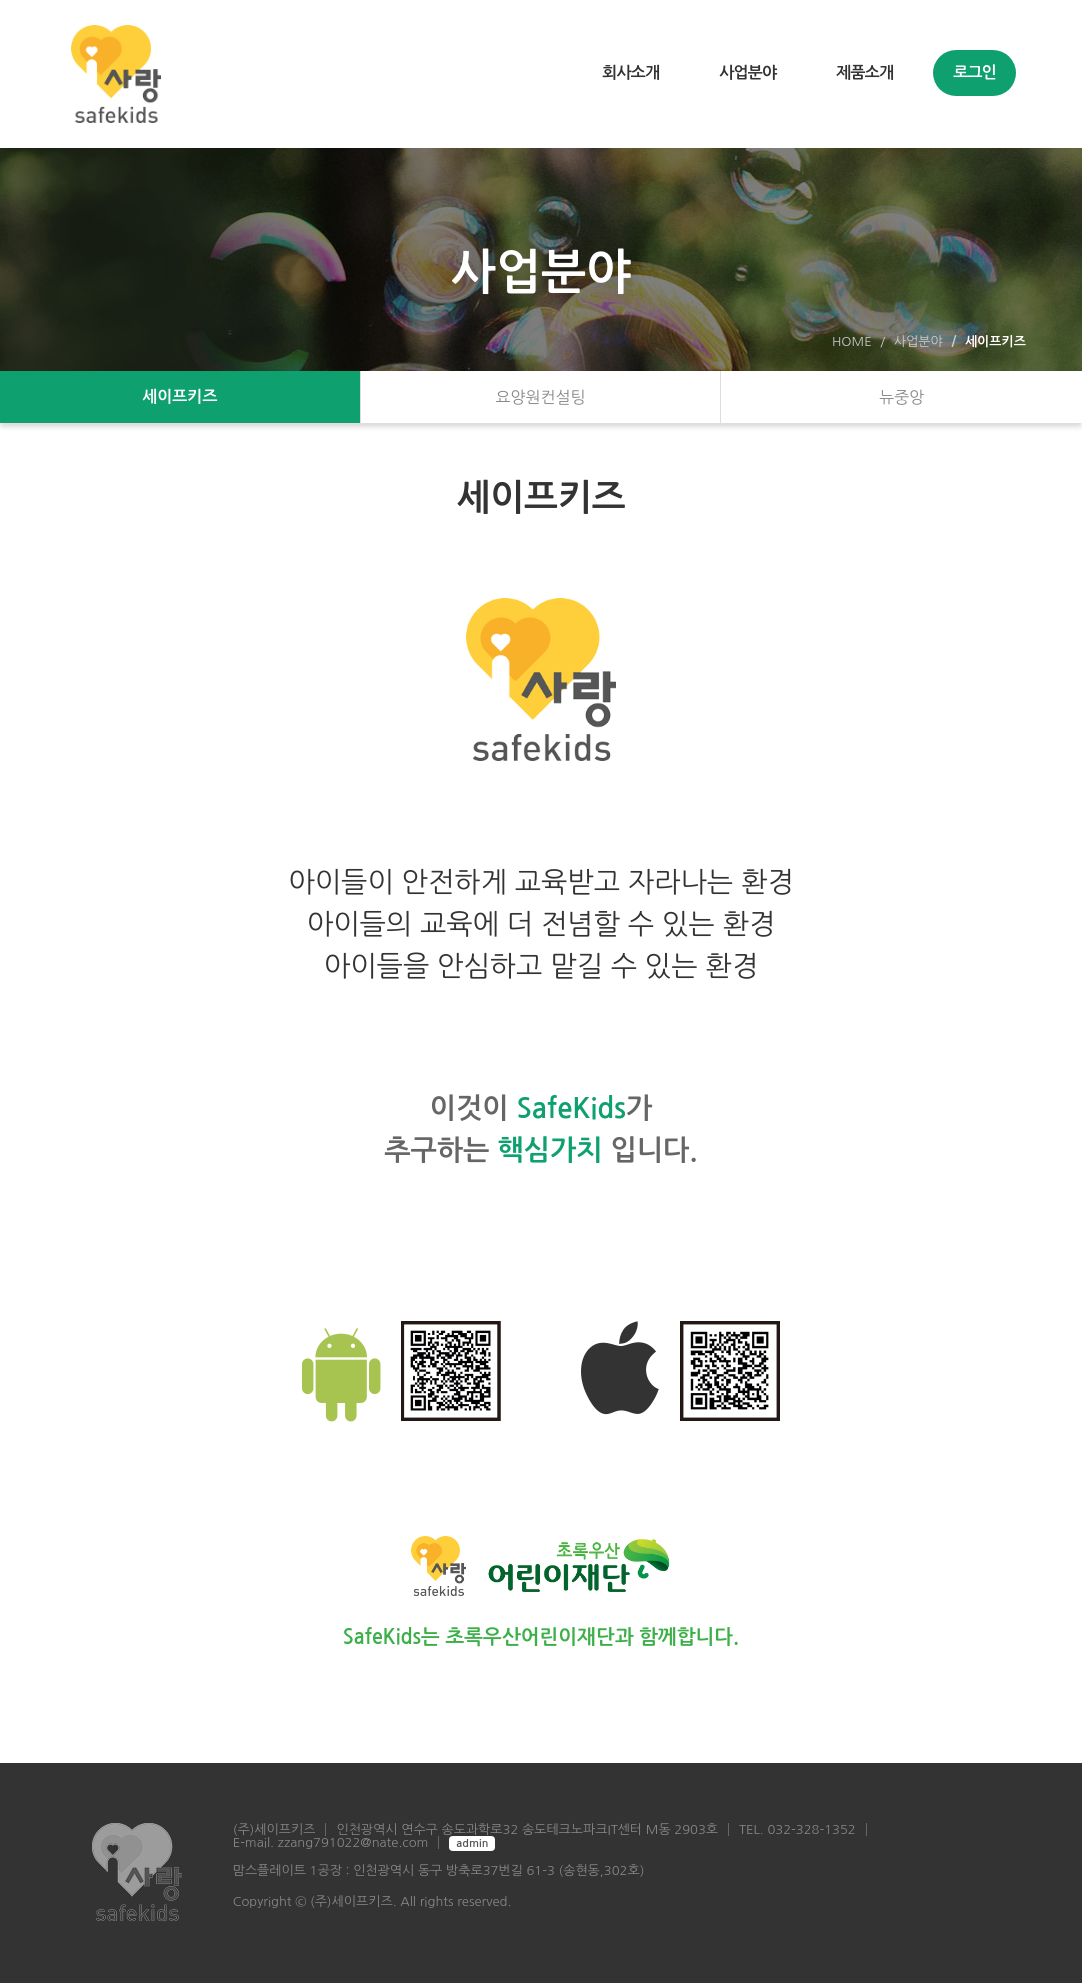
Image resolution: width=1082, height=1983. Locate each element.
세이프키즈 (179, 396)
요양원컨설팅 (540, 397)
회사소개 (630, 72)
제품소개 (864, 72)
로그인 (974, 72)
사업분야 (747, 72)
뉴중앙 (901, 397)
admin (472, 1843)
